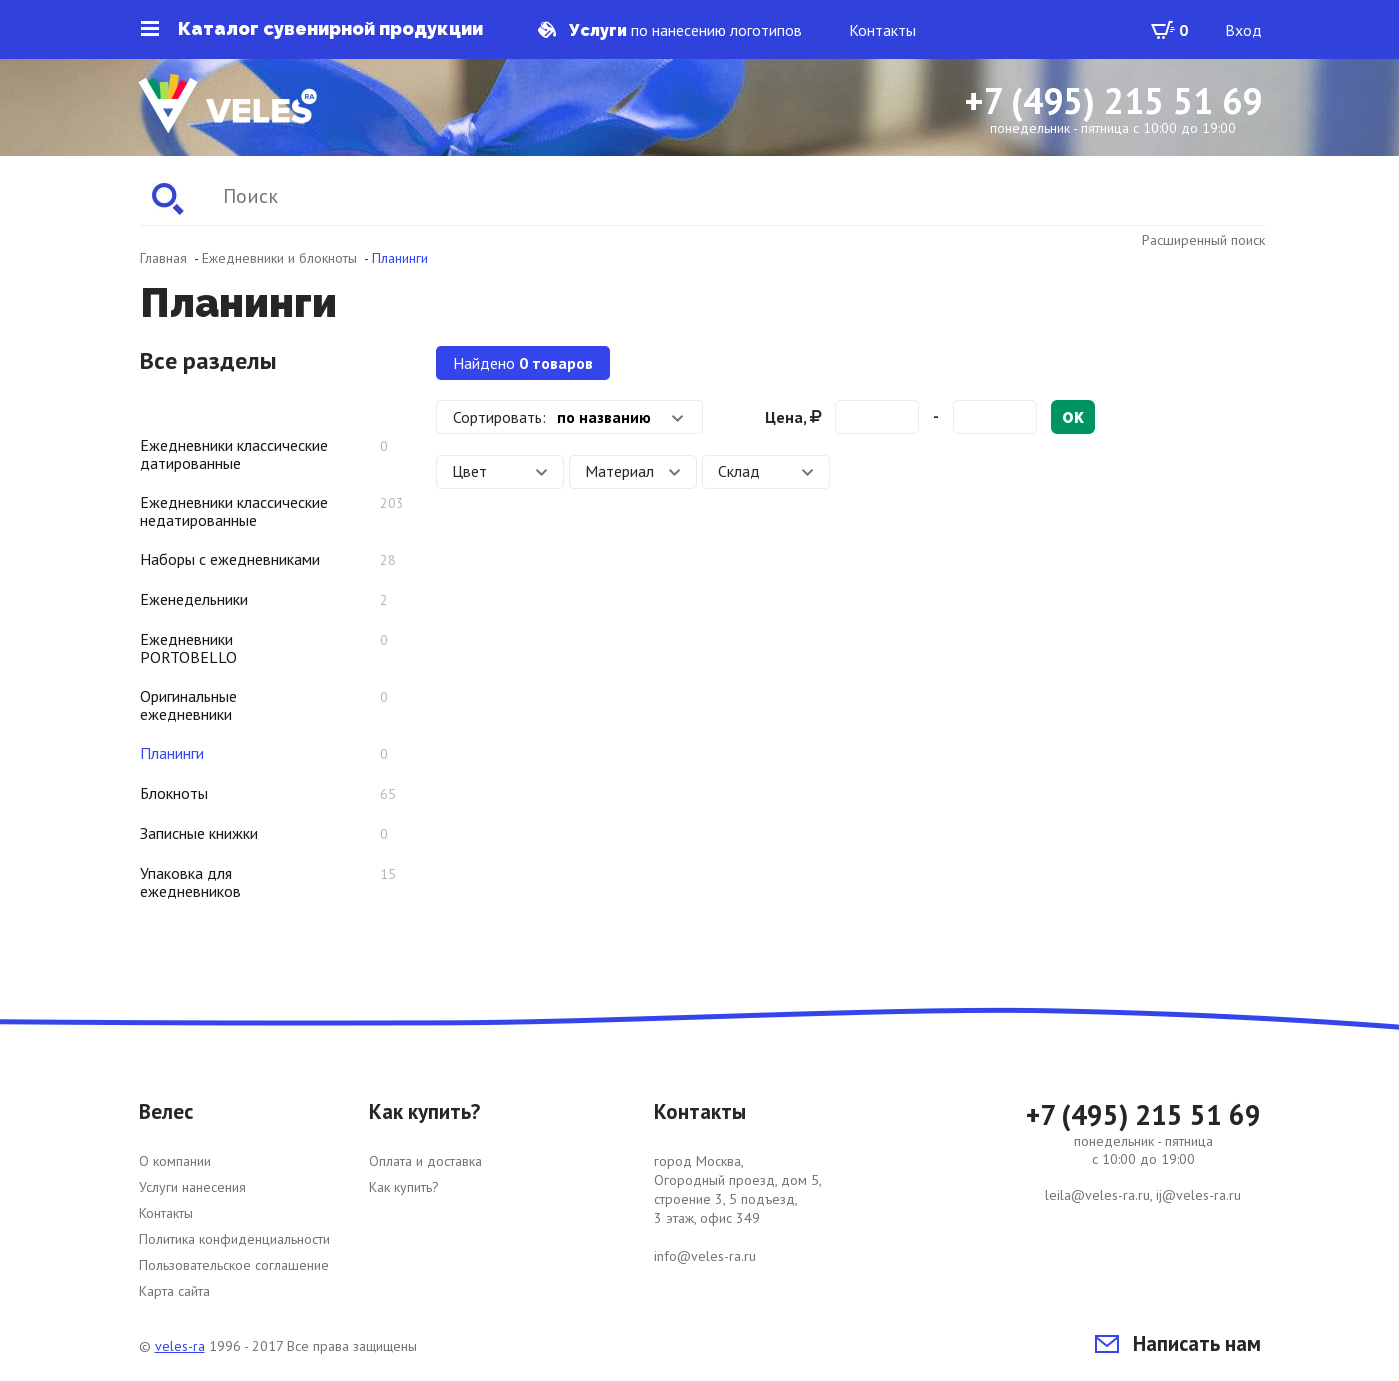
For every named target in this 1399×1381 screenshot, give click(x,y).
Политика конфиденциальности (234, 1239)
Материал (633, 471)
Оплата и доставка (425, 1161)
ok (1073, 418)
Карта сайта (174, 1291)
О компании (175, 1161)
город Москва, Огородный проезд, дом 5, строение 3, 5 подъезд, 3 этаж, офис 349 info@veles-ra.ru (738, 1208)
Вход (1243, 30)
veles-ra (180, 1346)
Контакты (883, 30)
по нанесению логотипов (671, 30)
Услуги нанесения (192, 1187)
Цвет (500, 471)
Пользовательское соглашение (234, 1265)
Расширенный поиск (1203, 240)
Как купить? (404, 1187)
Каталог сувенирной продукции (312, 29)
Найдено (523, 363)
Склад (766, 471)
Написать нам (1178, 1343)
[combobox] (569, 417)
